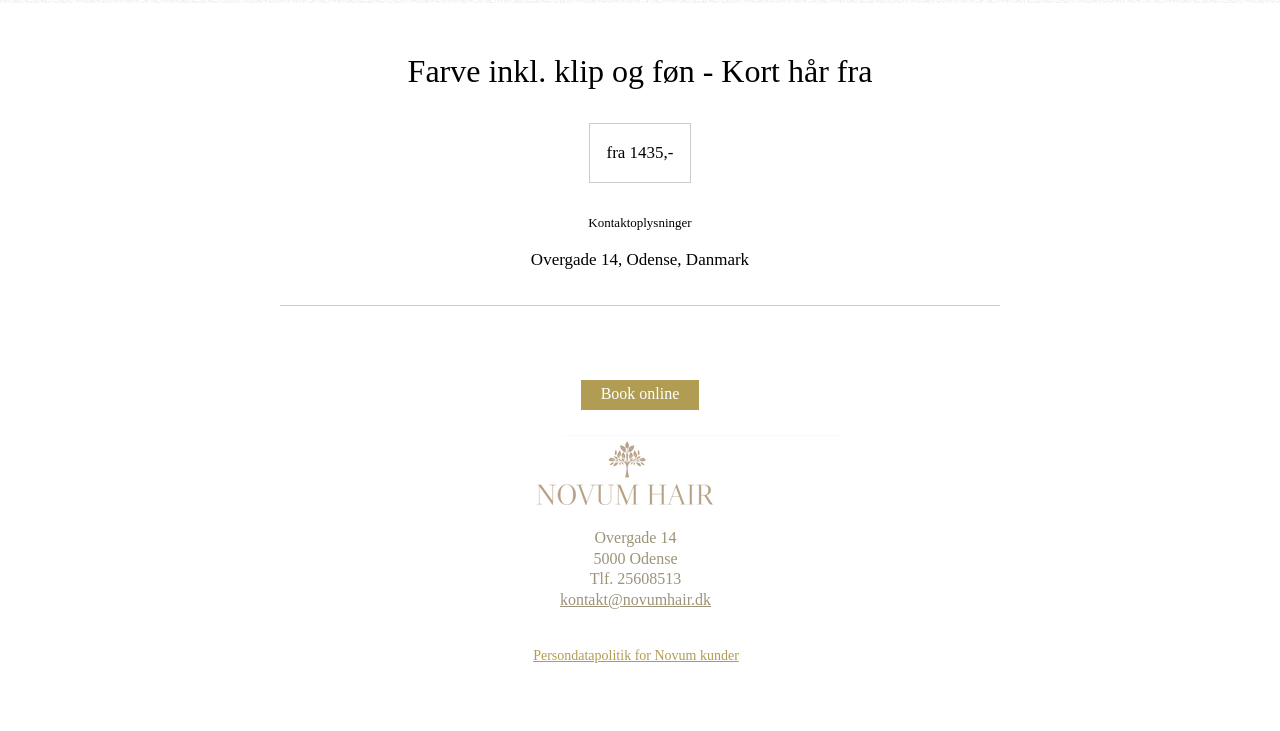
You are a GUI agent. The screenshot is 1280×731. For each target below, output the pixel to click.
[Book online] (640, 395)
